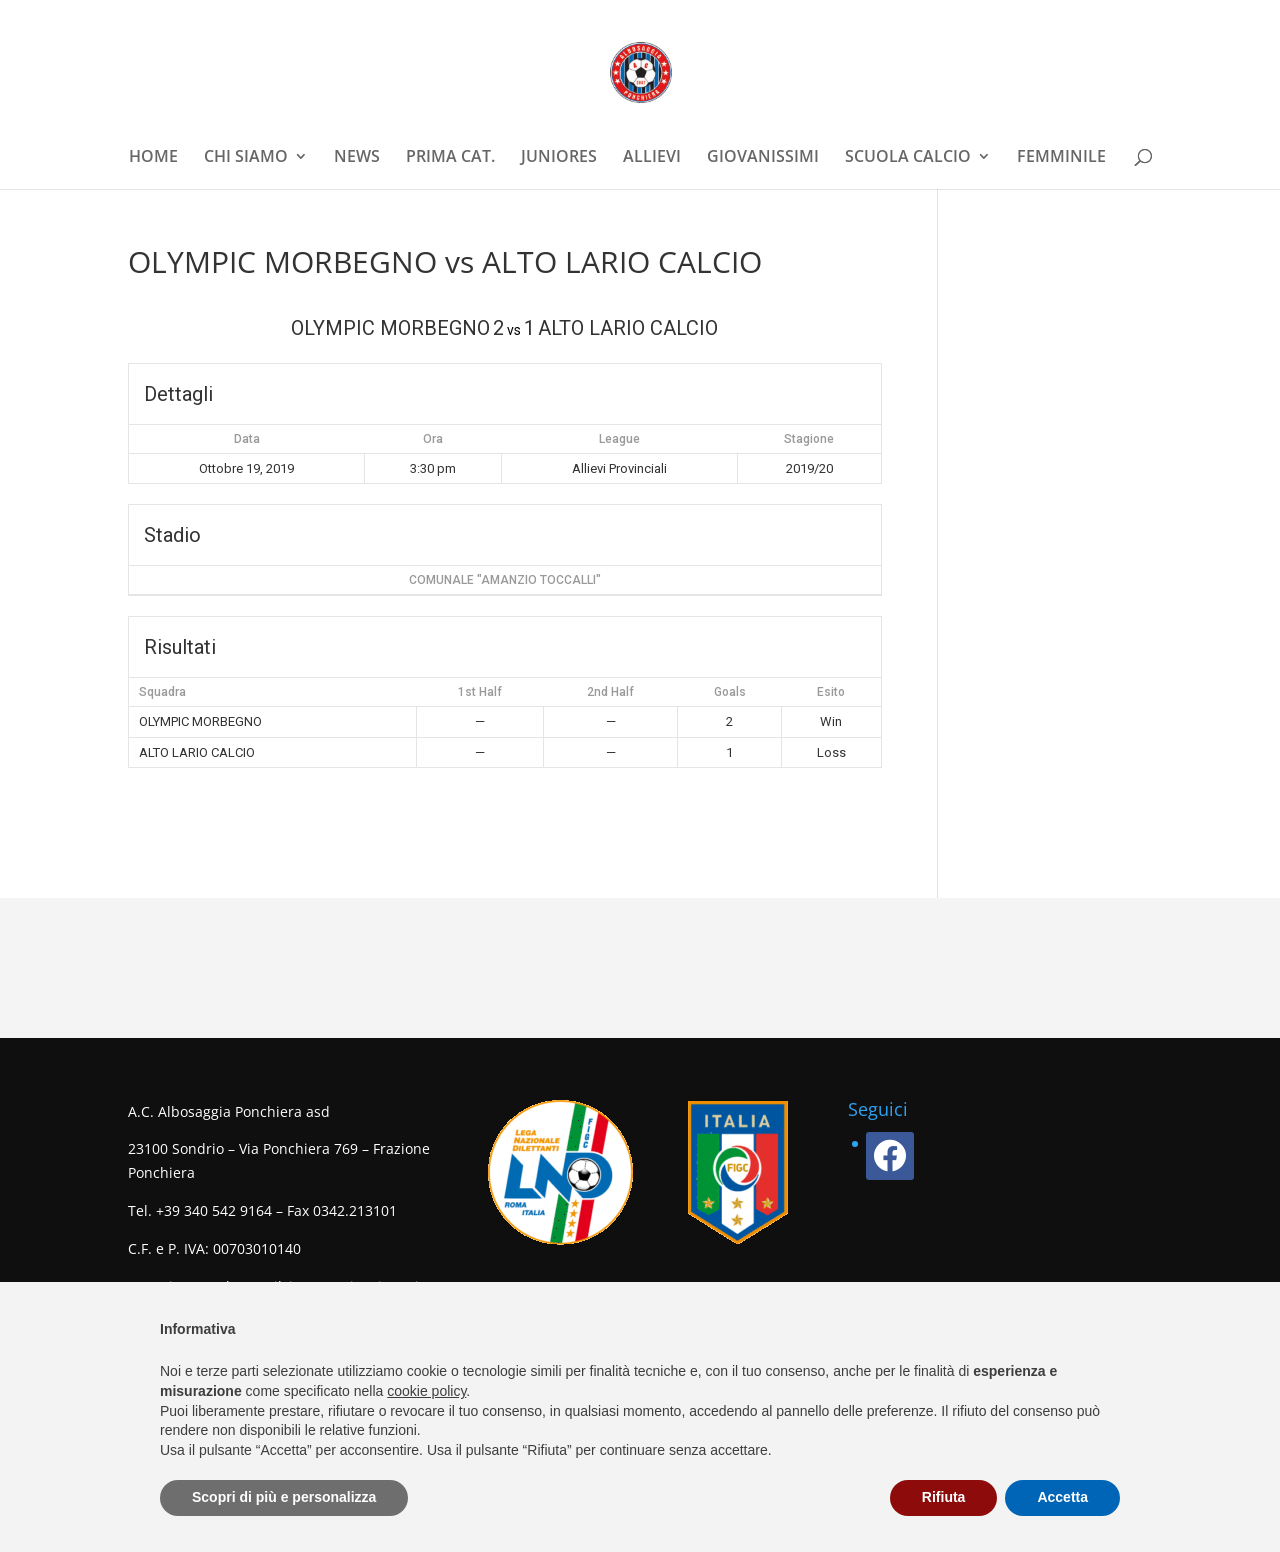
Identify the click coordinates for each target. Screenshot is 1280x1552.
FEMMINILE (1061, 158)
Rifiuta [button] (944, 1497)
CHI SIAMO (246, 158)
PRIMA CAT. (450, 158)
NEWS (357, 158)
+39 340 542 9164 (214, 1210)
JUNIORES (559, 158)
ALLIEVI (652, 158)
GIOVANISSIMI (763, 158)
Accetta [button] (1062, 1497)
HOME (153, 158)
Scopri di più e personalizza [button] (284, 1497)
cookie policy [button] (426, 1391)
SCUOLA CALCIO (908, 158)
